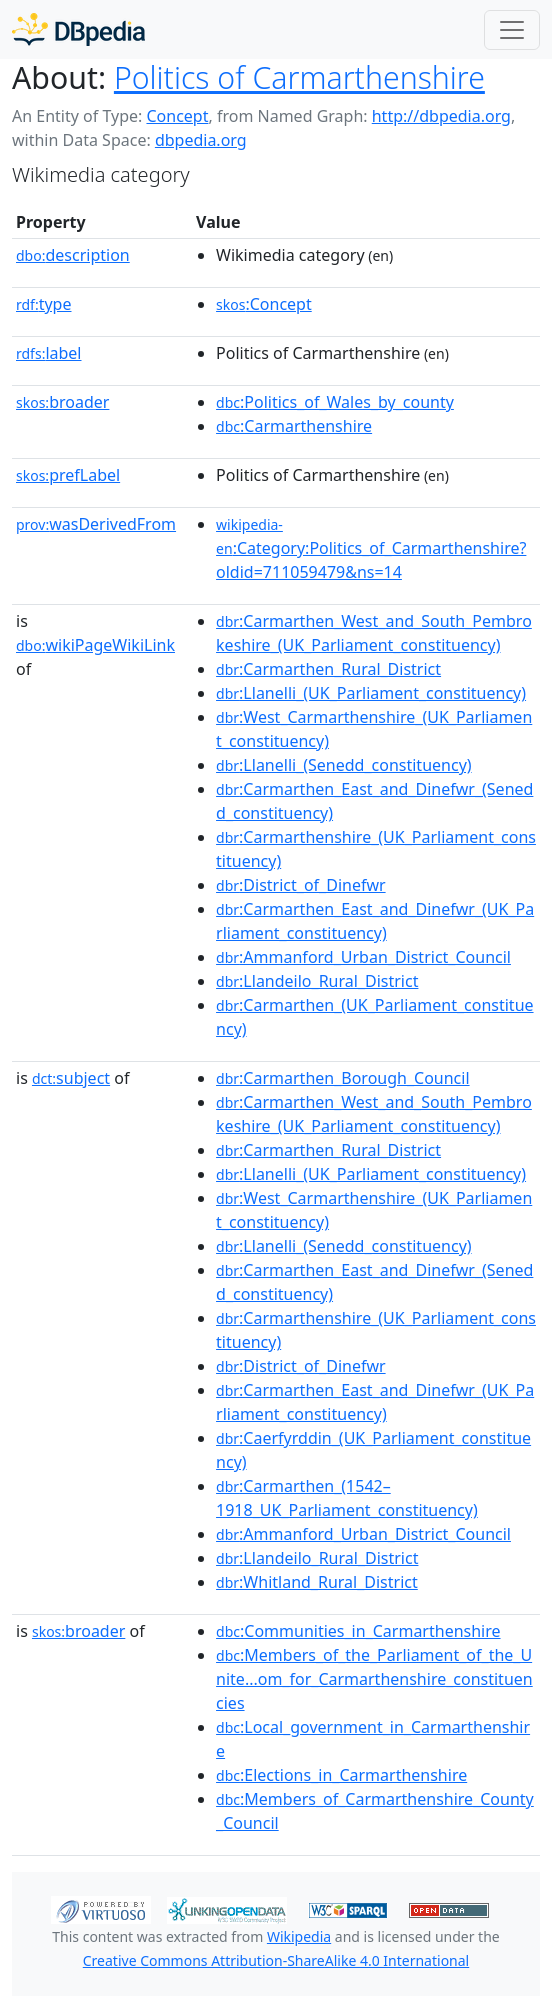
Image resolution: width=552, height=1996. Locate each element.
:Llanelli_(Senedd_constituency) (344, 765)
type (44, 304)
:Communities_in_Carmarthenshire (358, 1631)
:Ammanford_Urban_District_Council (363, 957)
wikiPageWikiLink (95, 645)
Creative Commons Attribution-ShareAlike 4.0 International (276, 1960)
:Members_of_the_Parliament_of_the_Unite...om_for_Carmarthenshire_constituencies (374, 1679)
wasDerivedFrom (96, 524)
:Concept (264, 304)
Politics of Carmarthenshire (299, 77)
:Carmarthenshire (294, 426)
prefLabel (68, 475)
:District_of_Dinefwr (301, 885)
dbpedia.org (201, 140)
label (49, 353)
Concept (177, 116)
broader (62, 402)
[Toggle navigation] (512, 30)
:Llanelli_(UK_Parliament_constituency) (371, 693)
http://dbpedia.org (441, 116)
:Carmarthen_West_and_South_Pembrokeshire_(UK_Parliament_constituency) (374, 633)
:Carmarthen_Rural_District (328, 669)
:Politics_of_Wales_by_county (335, 402)
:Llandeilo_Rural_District (317, 981)
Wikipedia (299, 1936)
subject (71, 1078)
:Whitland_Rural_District (317, 1582)
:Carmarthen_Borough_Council (343, 1078)
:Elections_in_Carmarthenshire (341, 1775)
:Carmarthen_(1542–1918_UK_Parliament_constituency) (347, 1498)
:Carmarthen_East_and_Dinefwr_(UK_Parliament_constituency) (375, 921)
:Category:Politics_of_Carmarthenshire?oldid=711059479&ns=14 (371, 549)
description (73, 255)
